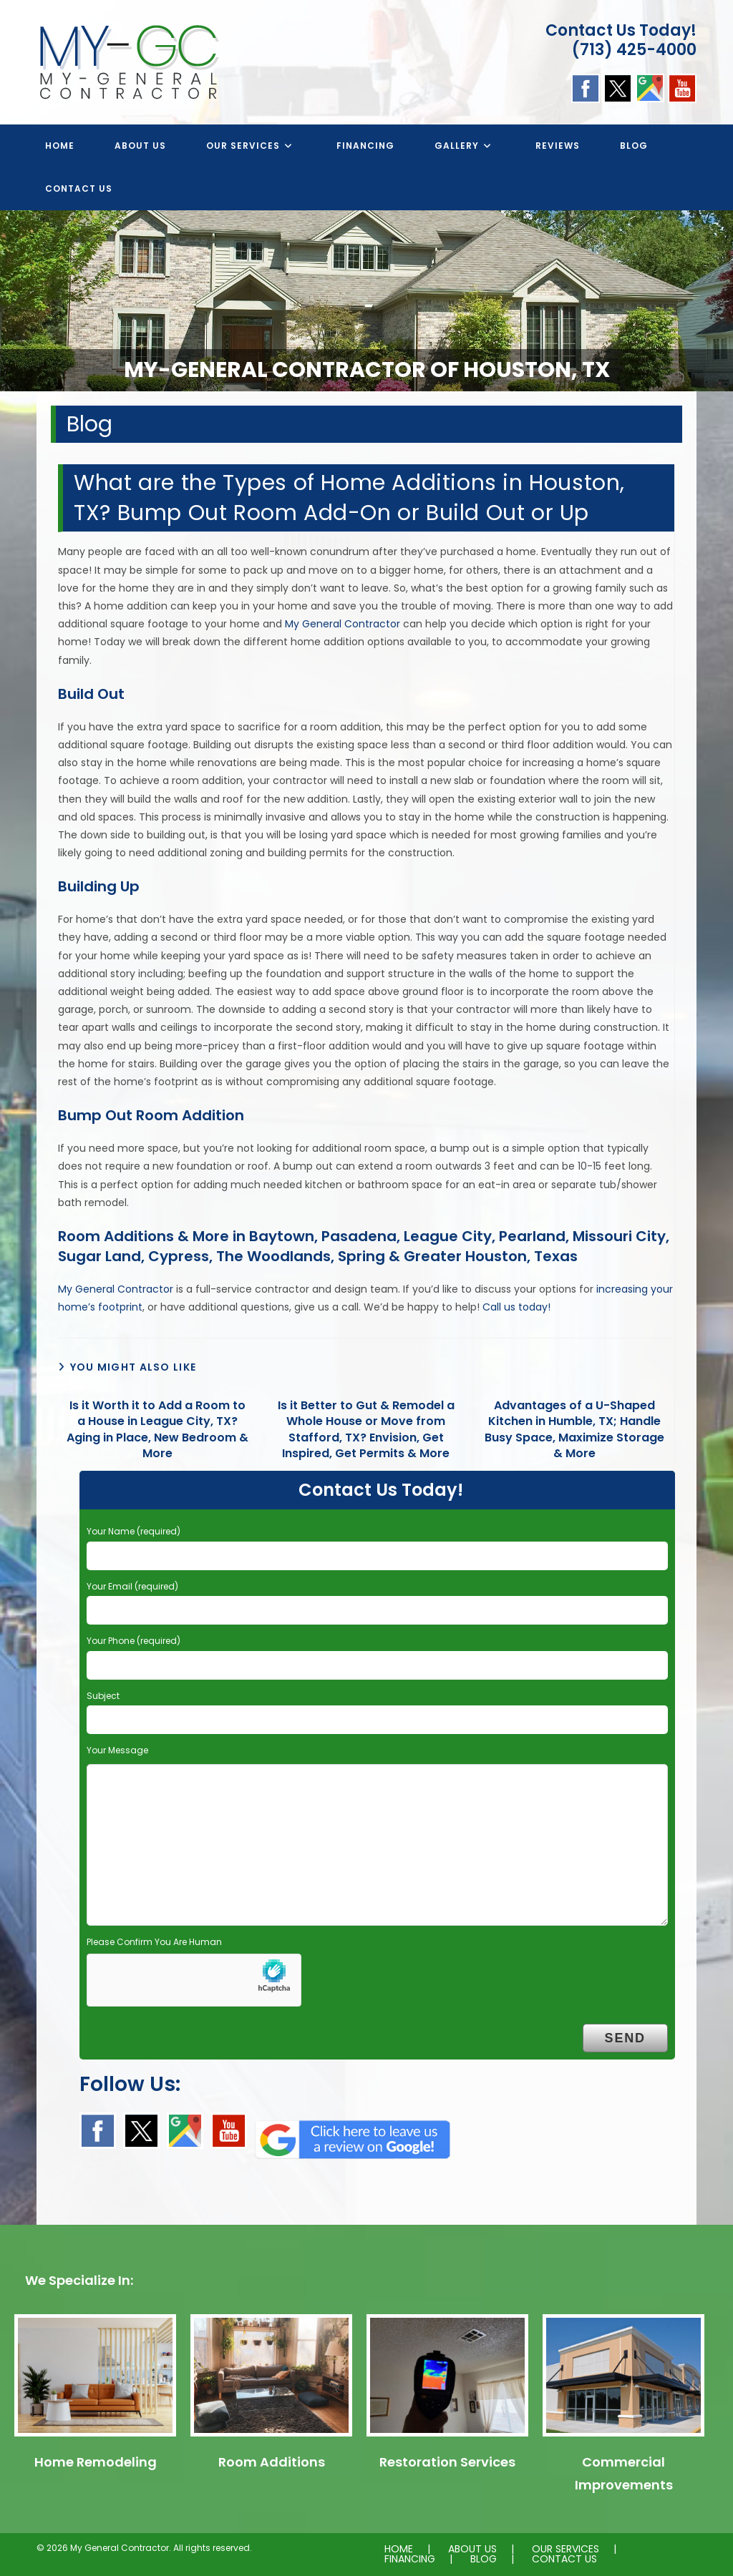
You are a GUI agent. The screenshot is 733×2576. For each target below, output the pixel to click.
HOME (398, 2549)
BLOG (483, 2559)
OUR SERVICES (565, 2549)
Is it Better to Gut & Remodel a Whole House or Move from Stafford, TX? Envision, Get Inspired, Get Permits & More (366, 1429)
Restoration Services (447, 2462)
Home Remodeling (95, 2462)
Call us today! (516, 1307)
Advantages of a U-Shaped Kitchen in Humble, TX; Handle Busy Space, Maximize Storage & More (574, 1429)
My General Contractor (342, 624)
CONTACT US (564, 2559)
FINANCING (409, 2559)
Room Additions (271, 2462)
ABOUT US (472, 2549)
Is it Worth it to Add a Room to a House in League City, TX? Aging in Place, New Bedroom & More (157, 1429)
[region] (366, 300)
